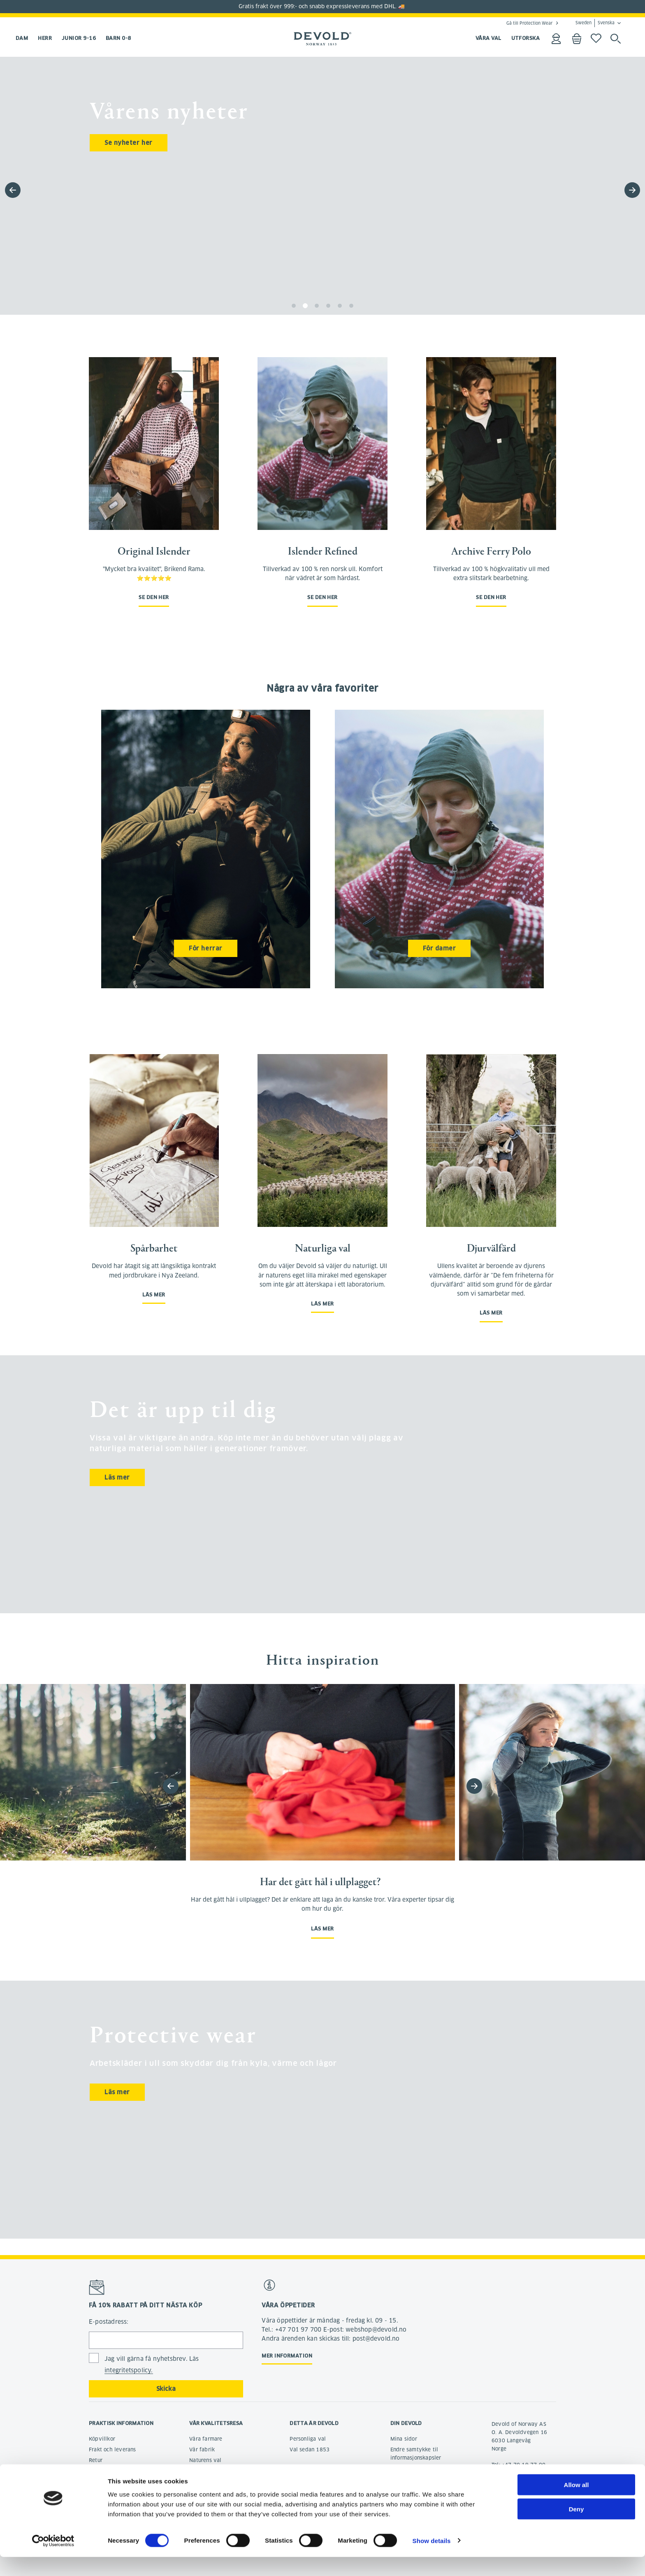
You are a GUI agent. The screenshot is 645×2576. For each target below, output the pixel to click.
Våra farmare (205, 2439)
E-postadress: (109, 2321)
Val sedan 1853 (309, 2449)
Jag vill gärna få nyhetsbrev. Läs (151, 2364)
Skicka (166, 2389)
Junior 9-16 (79, 38)
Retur (95, 2460)
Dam (22, 38)
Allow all (576, 2503)
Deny (576, 2528)
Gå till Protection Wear (529, 23)
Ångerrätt (101, 2471)
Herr (45, 38)
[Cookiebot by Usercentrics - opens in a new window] (53, 2560)
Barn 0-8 (118, 38)
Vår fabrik (202, 2449)
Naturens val (205, 2460)
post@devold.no (512, 2481)
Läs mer (153, 1294)
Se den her (154, 597)
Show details (432, 2559)
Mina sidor (403, 2439)
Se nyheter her (128, 142)
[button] (632, 190)
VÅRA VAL (488, 38)
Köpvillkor (102, 2439)
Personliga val (308, 2439)
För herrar (206, 948)
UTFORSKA (525, 38)
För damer (439, 948)
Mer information (287, 2355)
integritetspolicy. (128, 2370)
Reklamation (104, 2481)
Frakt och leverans (112, 2449)
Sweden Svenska (595, 23)
